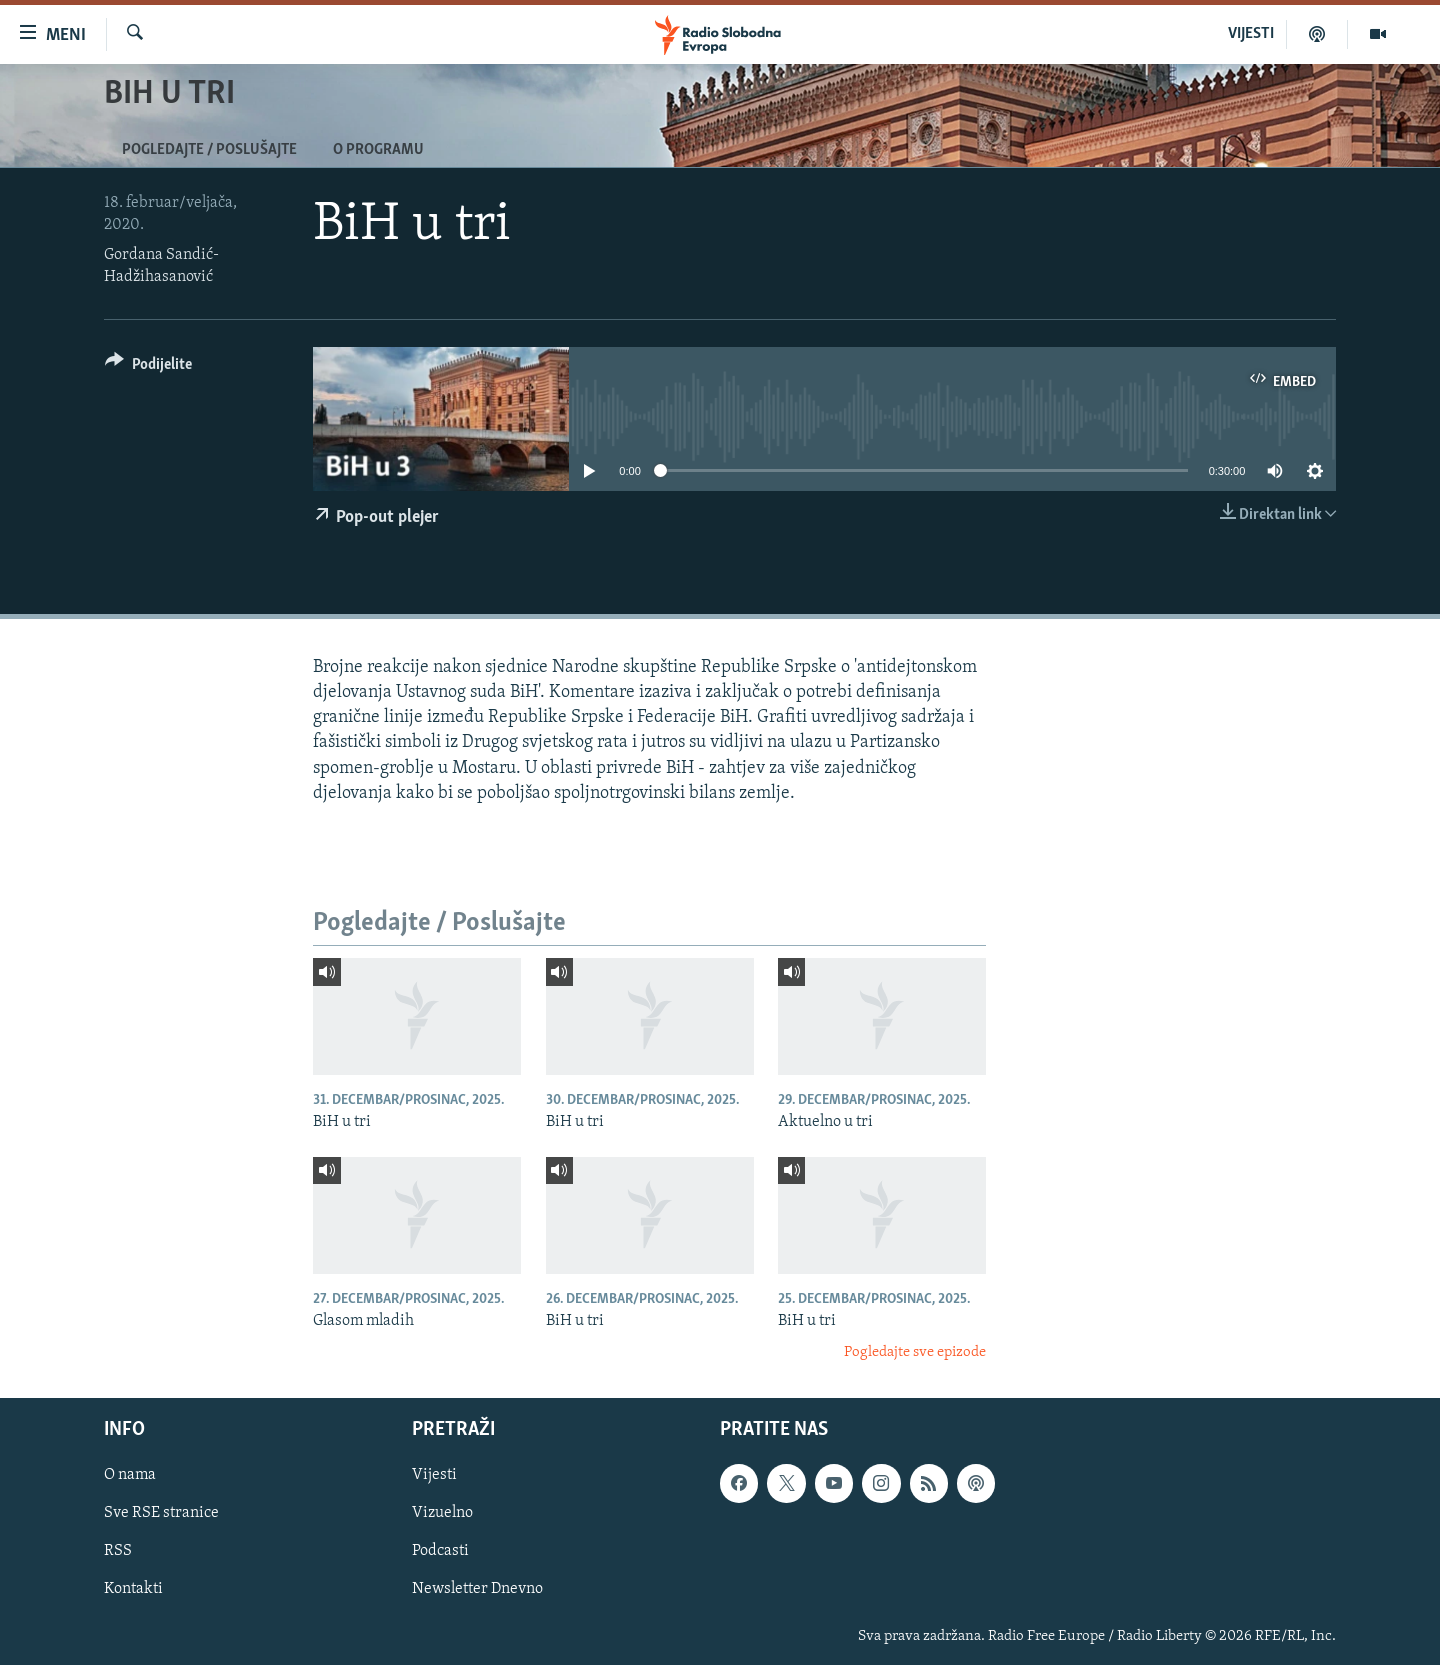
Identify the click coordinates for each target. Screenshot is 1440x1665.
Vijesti (434, 1475)
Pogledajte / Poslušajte (209, 150)
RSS (118, 1551)
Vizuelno (442, 1513)
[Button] (148, 367)
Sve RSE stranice (161, 1513)
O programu (378, 150)
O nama (130, 1475)
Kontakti (133, 1589)
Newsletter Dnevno (477, 1589)
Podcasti (440, 1551)
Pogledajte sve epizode (915, 1352)
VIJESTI (1251, 34)
